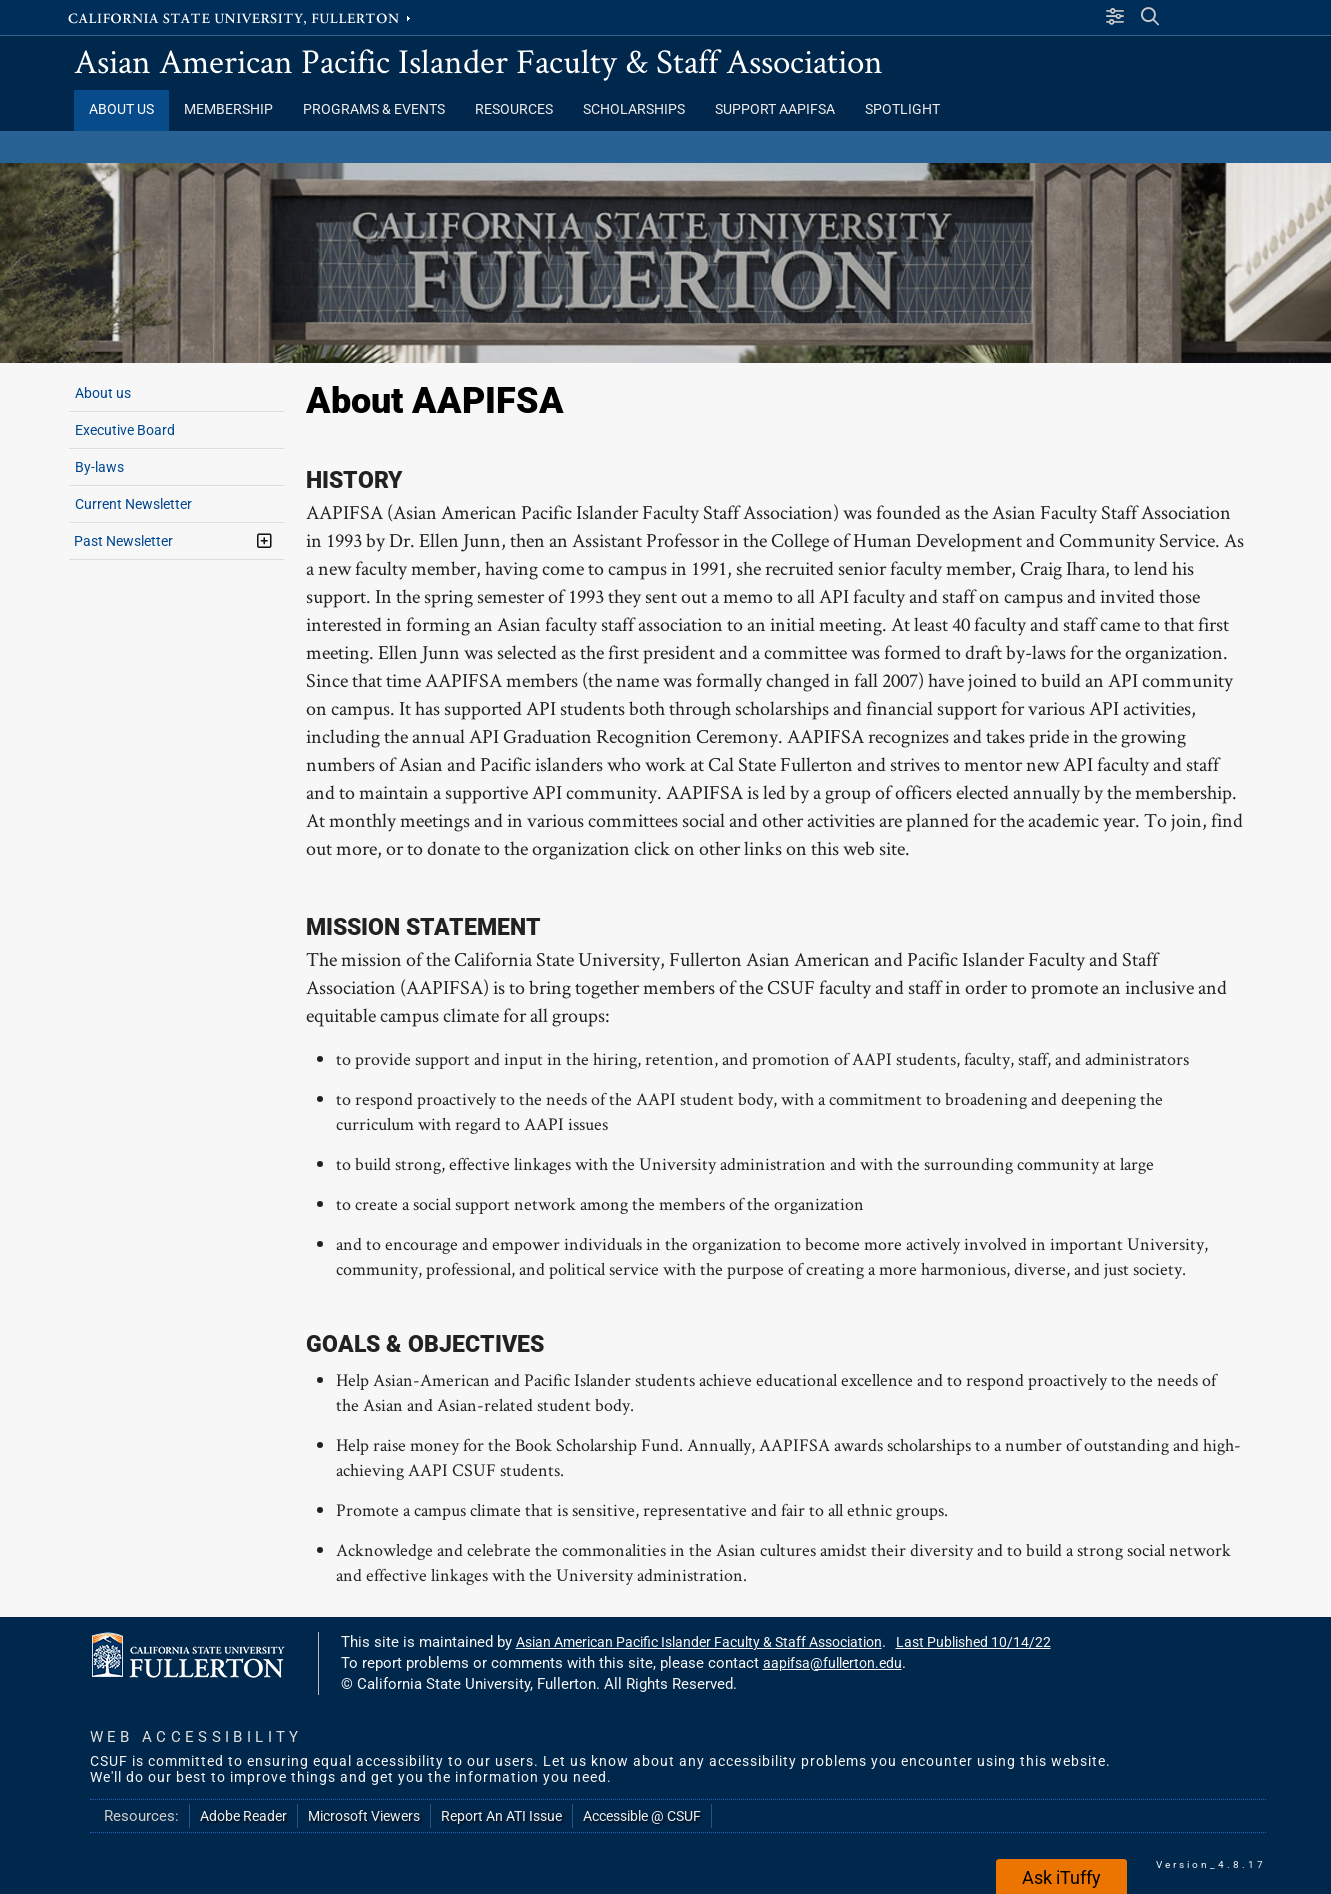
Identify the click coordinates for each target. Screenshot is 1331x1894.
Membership (228, 109)
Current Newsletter (133, 504)
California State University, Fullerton (241, 17)
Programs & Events (374, 109)
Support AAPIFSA (775, 109)
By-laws (99, 467)
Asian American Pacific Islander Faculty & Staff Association (478, 60)
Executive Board (125, 430)
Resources (514, 109)
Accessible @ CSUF (642, 1816)
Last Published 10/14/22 (973, 1642)
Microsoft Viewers (364, 1816)
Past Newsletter (123, 541)
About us (103, 393)
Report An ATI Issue (501, 1816)
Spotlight (902, 109)
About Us (121, 109)
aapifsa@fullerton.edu (832, 1663)
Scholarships (634, 109)
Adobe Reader (243, 1816)
